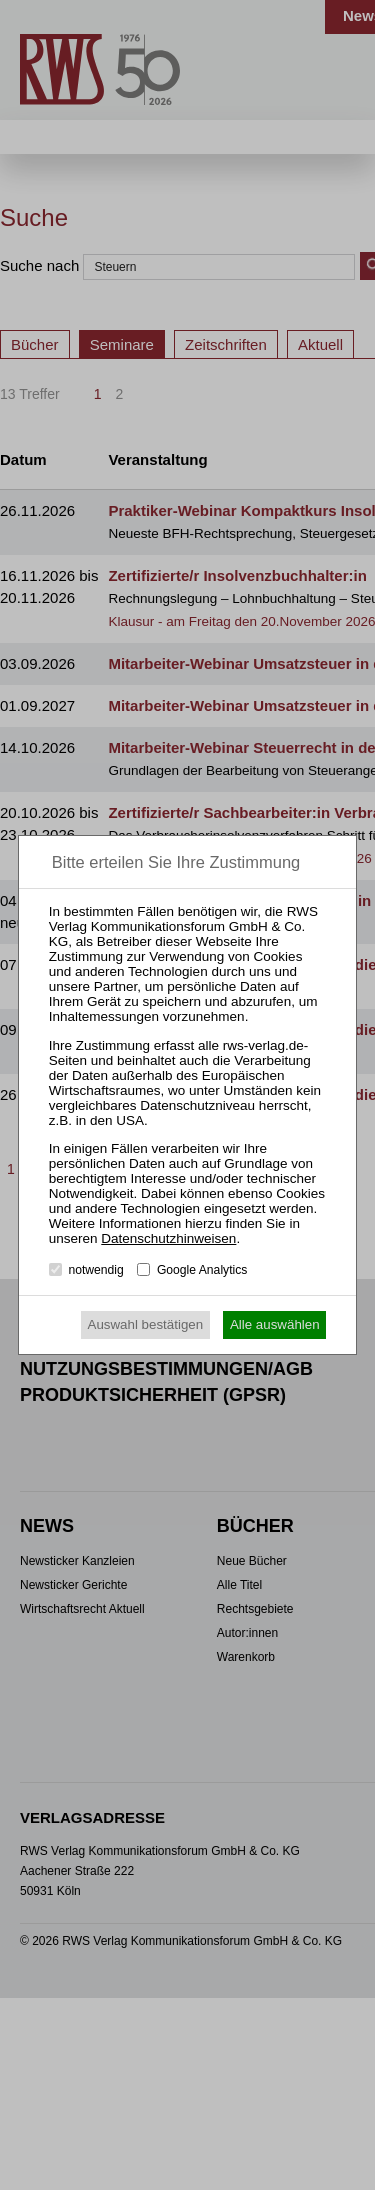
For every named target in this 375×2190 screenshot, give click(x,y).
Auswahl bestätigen (146, 1324)
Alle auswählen (275, 1324)
